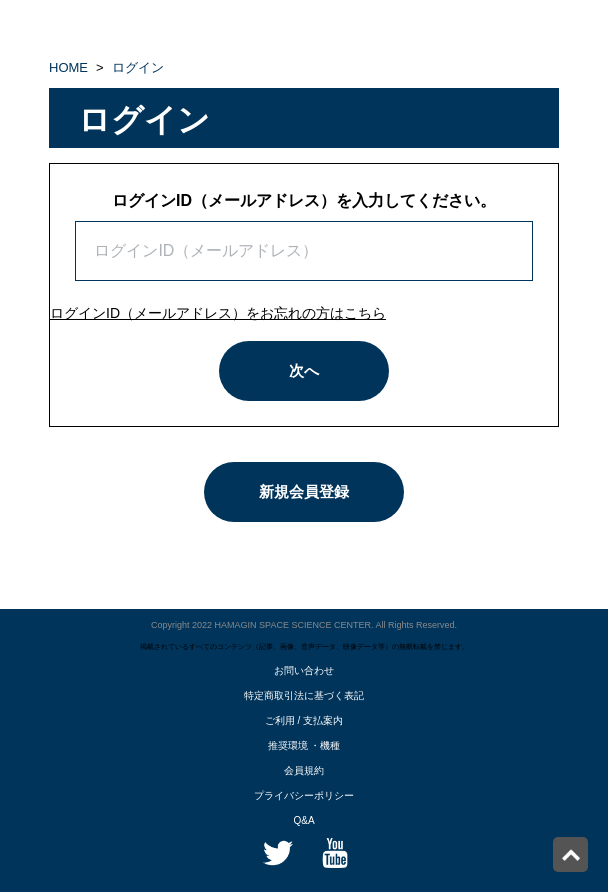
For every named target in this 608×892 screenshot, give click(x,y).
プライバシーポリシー (304, 795)
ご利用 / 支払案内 (304, 720)
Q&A (303, 820)
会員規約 (304, 770)
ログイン (138, 67)
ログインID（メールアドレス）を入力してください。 (304, 200)
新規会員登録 (304, 491)
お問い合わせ (304, 670)
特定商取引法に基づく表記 (304, 695)
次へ (304, 370)
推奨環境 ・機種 (304, 745)
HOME (68, 67)
